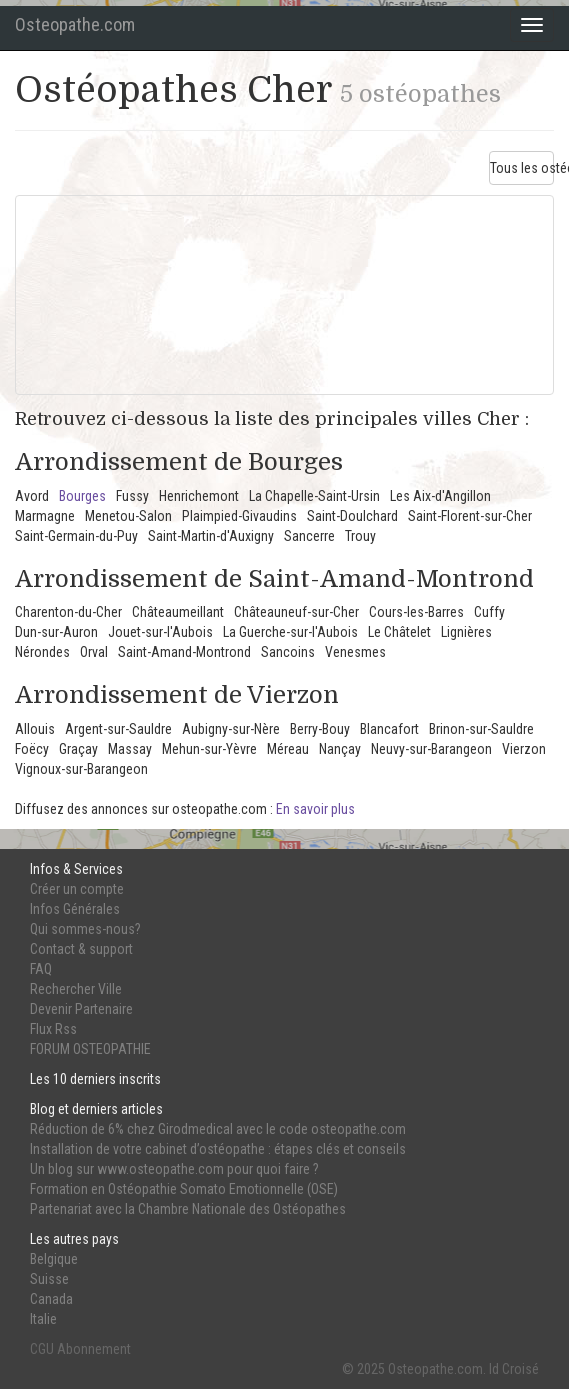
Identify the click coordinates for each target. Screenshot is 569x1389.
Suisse (49, 1279)
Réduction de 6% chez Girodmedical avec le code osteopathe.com (218, 1129)
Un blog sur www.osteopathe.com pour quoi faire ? (174, 1169)
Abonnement (94, 1349)
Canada (51, 1299)
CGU (42, 1349)
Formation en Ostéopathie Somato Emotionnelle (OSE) (184, 1189)
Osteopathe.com (75, 24)
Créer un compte (77, 889)
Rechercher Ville (76, 989)
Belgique (54, 1259)
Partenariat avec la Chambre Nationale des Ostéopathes (188, 1209)
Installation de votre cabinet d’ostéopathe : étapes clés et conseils (218, 1149)
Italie (43, 1319)
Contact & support (81, 949)
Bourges (82, 496)
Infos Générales (75, 909)
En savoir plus (315, 809)
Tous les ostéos (522, 168)
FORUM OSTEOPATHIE (90, 1049)
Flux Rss (53, 1029)
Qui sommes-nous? (85, 929)
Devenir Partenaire (81, 1009)
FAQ (41, 969)
